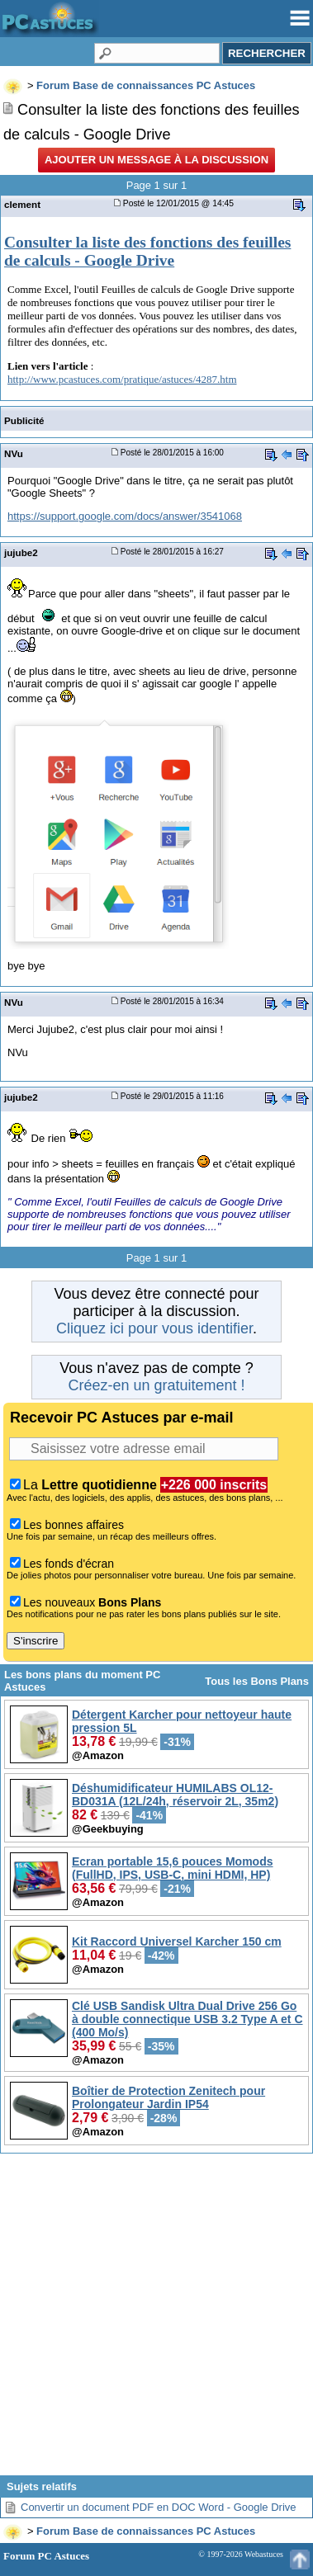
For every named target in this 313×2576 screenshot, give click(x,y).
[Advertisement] (155, 2320)
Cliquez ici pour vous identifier (154, 1328)
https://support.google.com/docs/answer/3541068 (124, 516)
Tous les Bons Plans (257, 1681)
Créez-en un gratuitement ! (156, 1385)
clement (22, 204)
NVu (13, 453)
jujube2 (21, 552)
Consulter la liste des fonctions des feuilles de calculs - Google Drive (147, 251)
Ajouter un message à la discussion (156, 159)
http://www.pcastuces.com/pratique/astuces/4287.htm (122, 379)
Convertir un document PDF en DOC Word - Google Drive (158, 2507)
